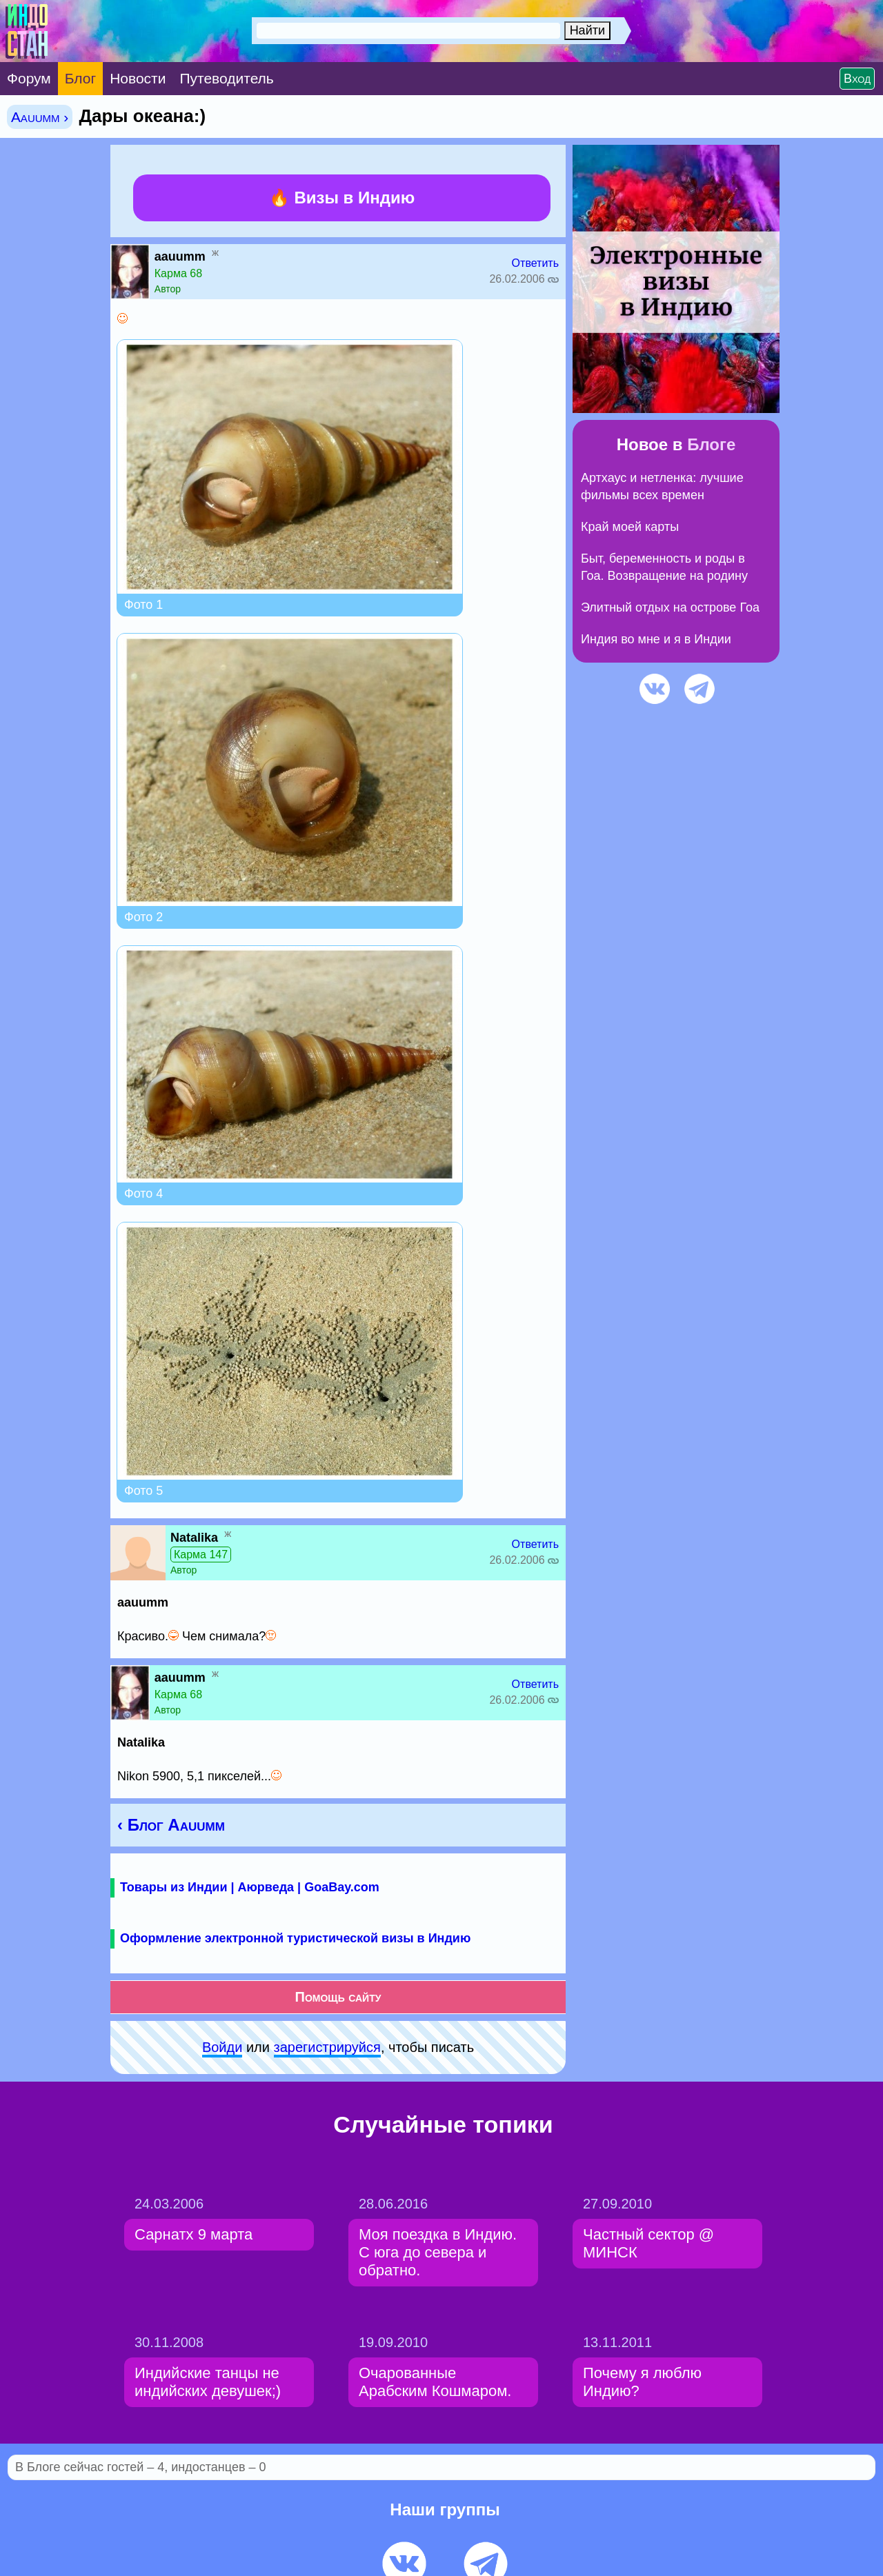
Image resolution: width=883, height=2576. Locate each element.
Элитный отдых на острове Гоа (670, 607)
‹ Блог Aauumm (171, 1824)
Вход (857, 78)
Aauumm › (39, 117)
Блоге (711, 444)
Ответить (535, 263)
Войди (222, 2047)
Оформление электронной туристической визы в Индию (295, 1938)
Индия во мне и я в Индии (656, 639)
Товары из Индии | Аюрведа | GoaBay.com (249, 1887)
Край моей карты (630, 527)
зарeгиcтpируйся (327, 2047)
